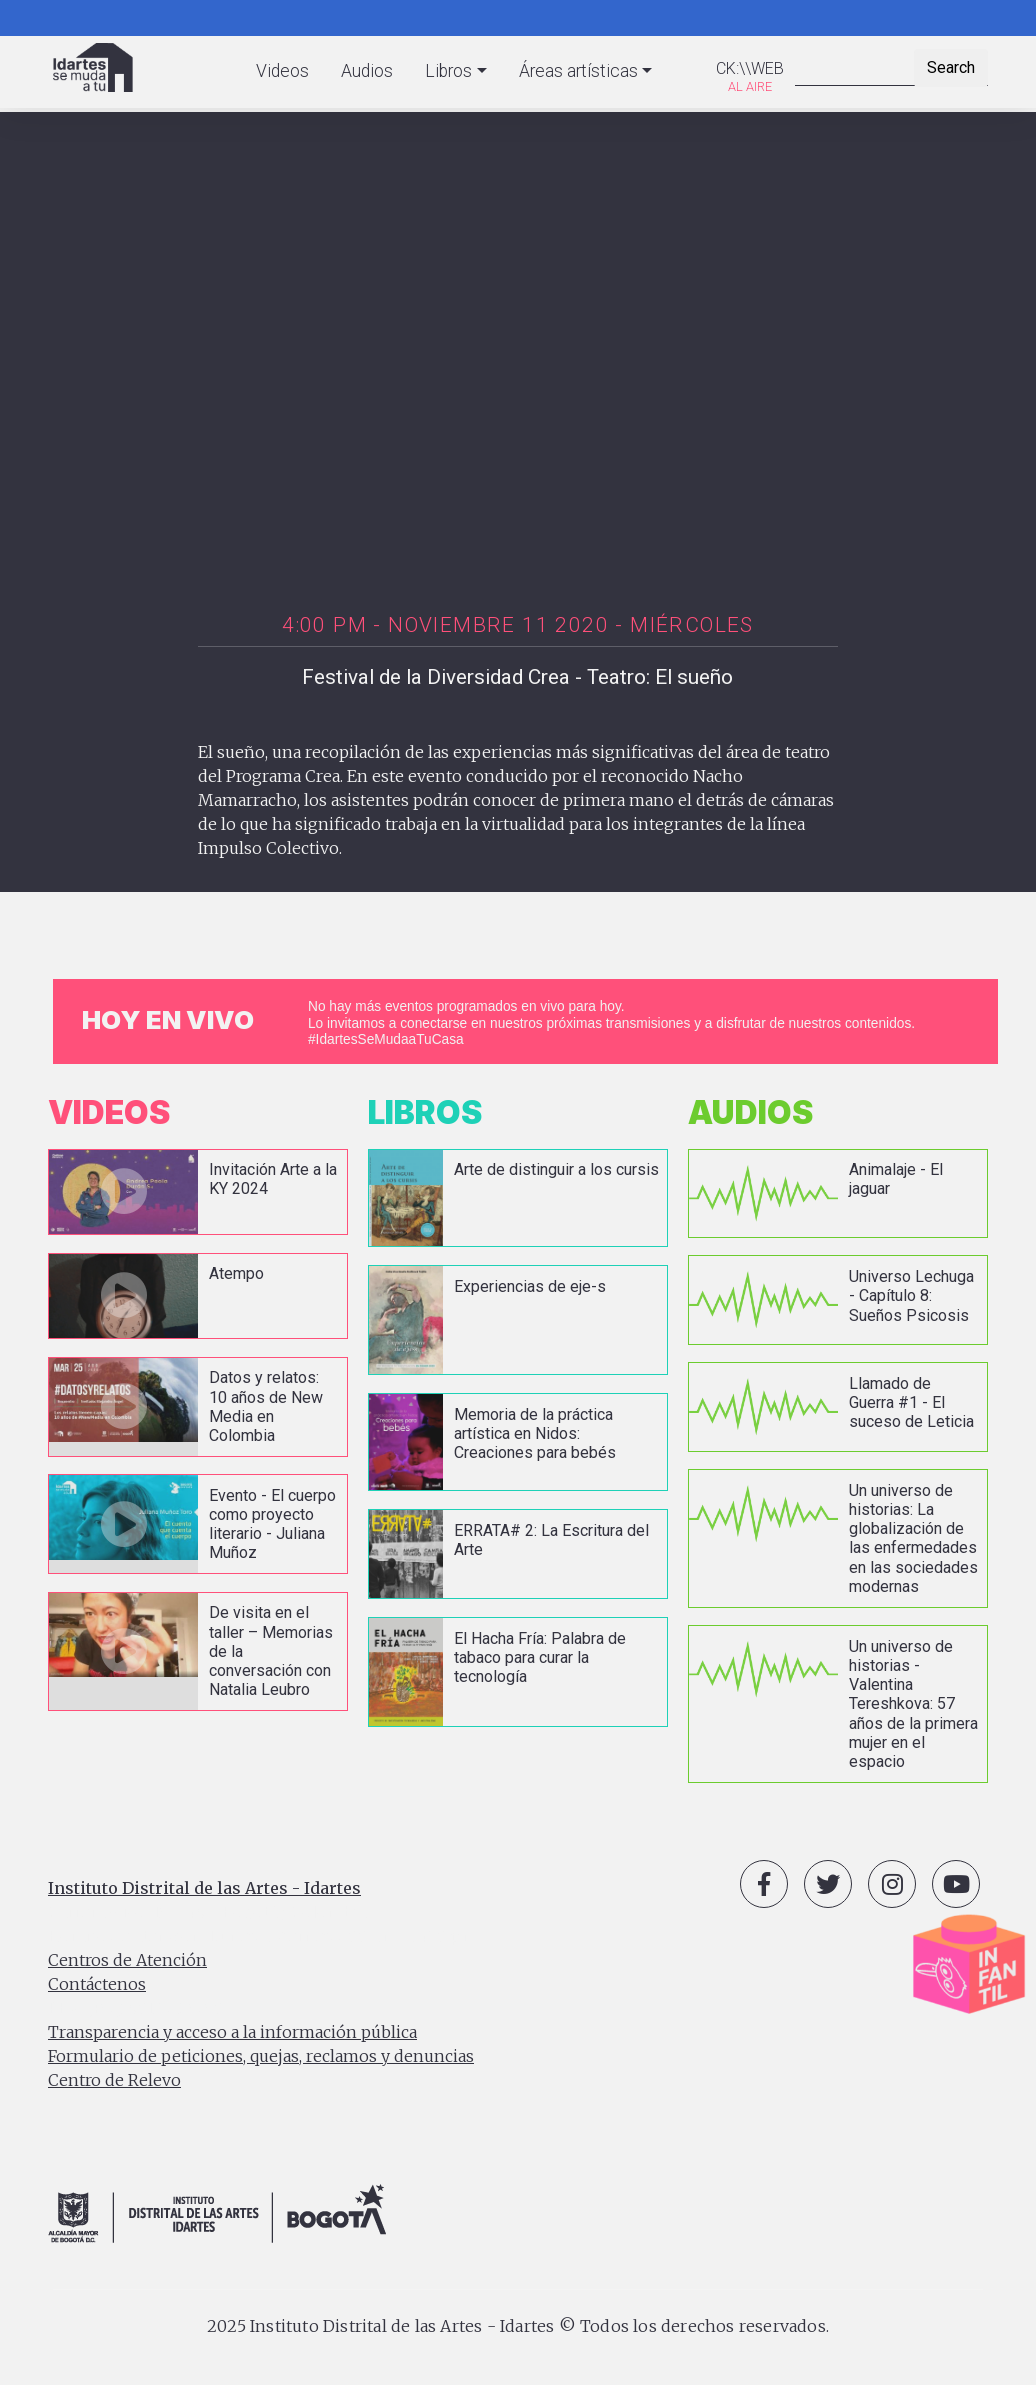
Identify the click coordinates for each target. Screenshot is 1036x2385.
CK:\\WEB (750, 68)
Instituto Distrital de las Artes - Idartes (204, 1886)
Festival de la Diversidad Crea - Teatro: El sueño (517, 677)
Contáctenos (97, 1982)
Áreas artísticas (578, 71)
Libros (448, 71)
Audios (367, 71)
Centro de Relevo (114, 2078)
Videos (282, 71)
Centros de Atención (127, 1958)
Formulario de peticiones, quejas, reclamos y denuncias (261, 2054)
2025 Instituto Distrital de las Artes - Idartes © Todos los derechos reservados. (518, 2323)
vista (198, 1192)
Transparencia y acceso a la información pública (232, 2030)
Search (951, 67)
